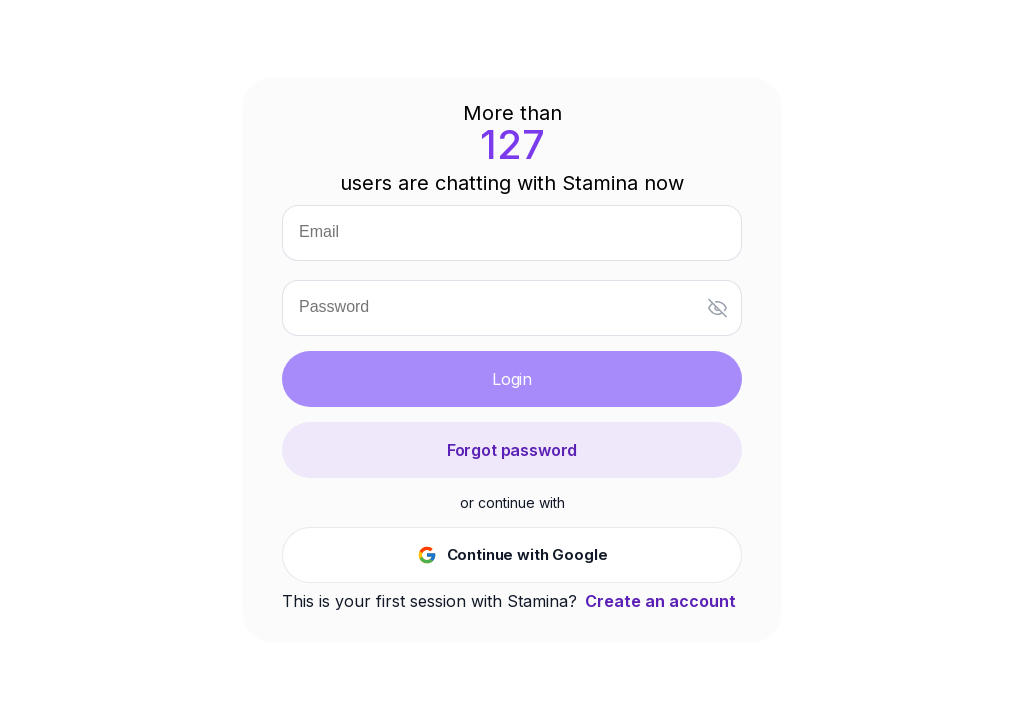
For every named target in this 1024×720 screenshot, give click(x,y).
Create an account (660, 601)
